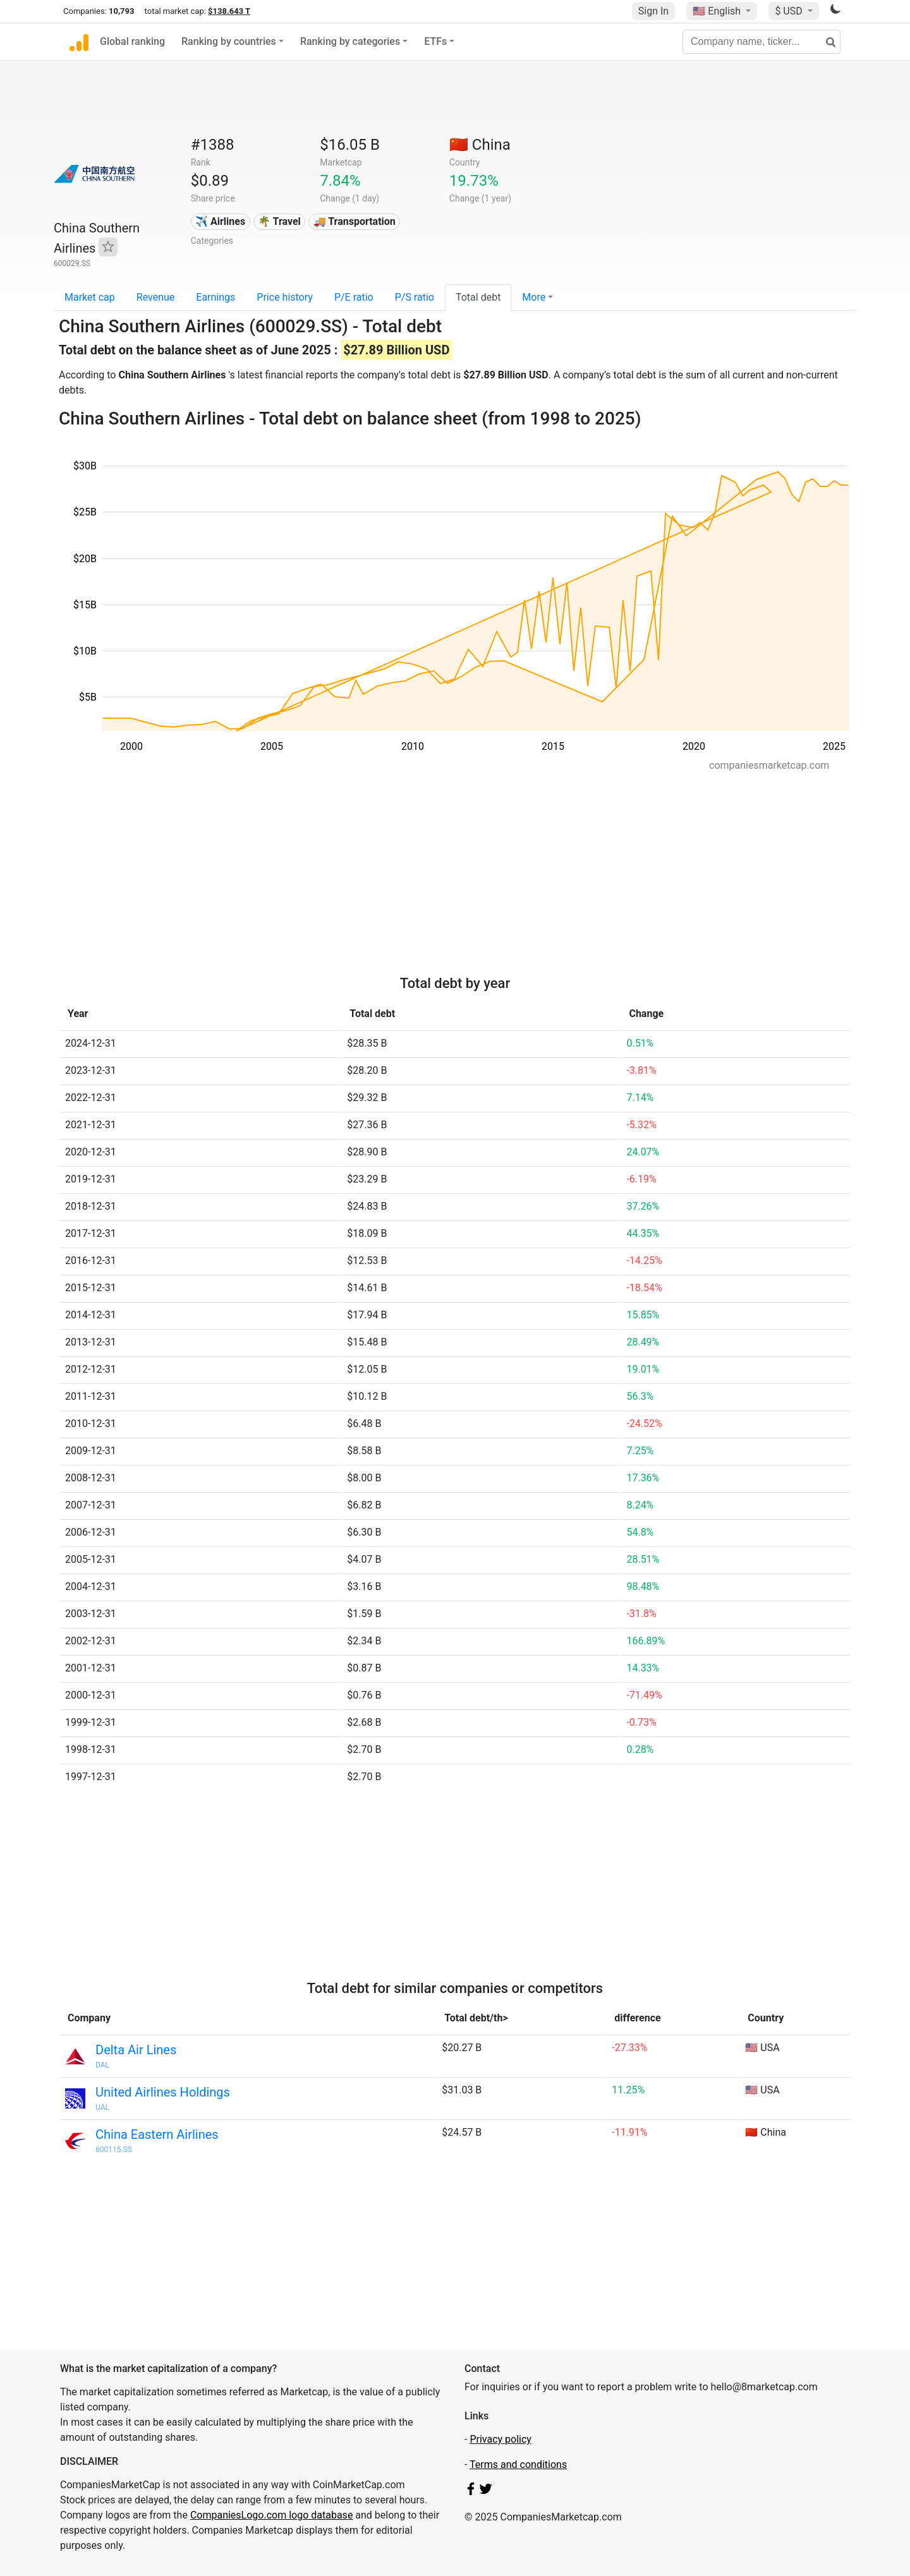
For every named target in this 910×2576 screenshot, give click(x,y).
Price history (285, 297)
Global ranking (132, 41)
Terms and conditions (518, 2465)
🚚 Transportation (354, 221)
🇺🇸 (718, 11)
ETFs (435, 41)
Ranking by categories (350, 41)
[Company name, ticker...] (761, 42)
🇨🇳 (480, 144)
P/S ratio (414, 297)
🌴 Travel (279, 221)
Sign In (653, 11)
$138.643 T (229, 11)
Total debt (478, 297)
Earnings (215, 297)
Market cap (89, 297)
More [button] (533, 297)
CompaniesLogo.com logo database (271, 2515)
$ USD (789, 11)
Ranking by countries (228, 41)
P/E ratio (353, 297)
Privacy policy (500, 2439)
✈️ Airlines (220, 221)
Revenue (155, 297)
